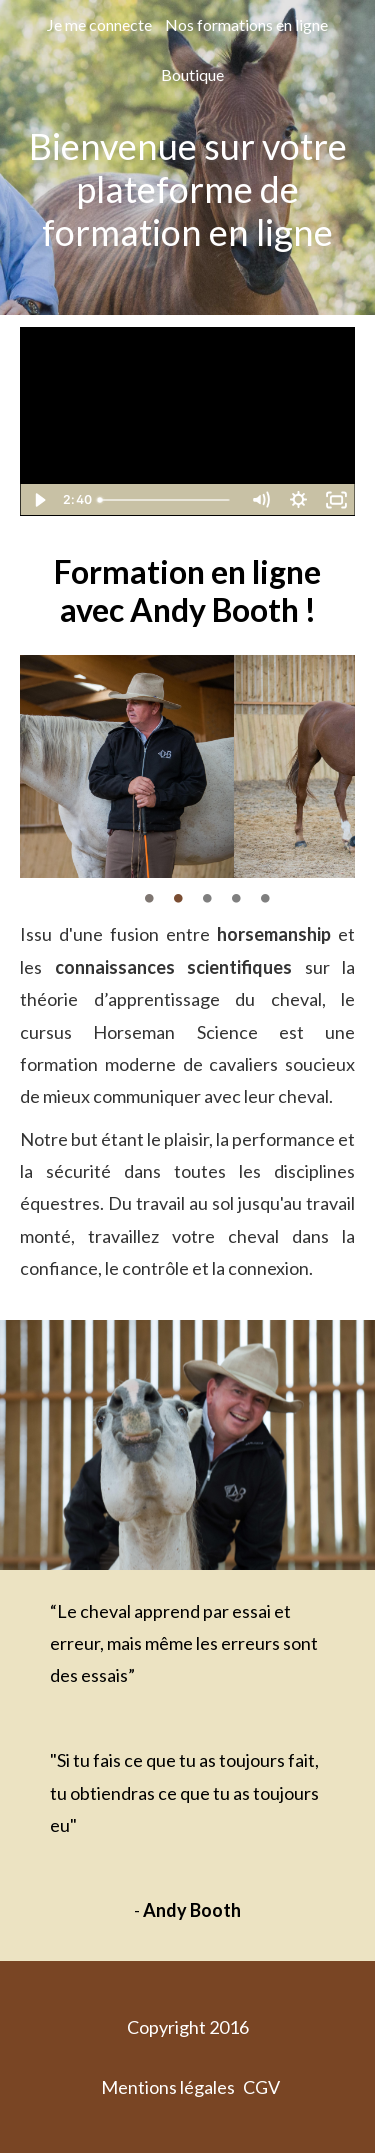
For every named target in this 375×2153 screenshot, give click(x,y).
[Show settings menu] (298, 500)
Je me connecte (99, 24)
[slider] (166, 500)
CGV (261, 2087)
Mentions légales (168, 2087)
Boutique (192, 74)
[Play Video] (39, 500)
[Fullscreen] (336, 500)
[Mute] (260, 500)
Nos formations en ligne (246, 24)
